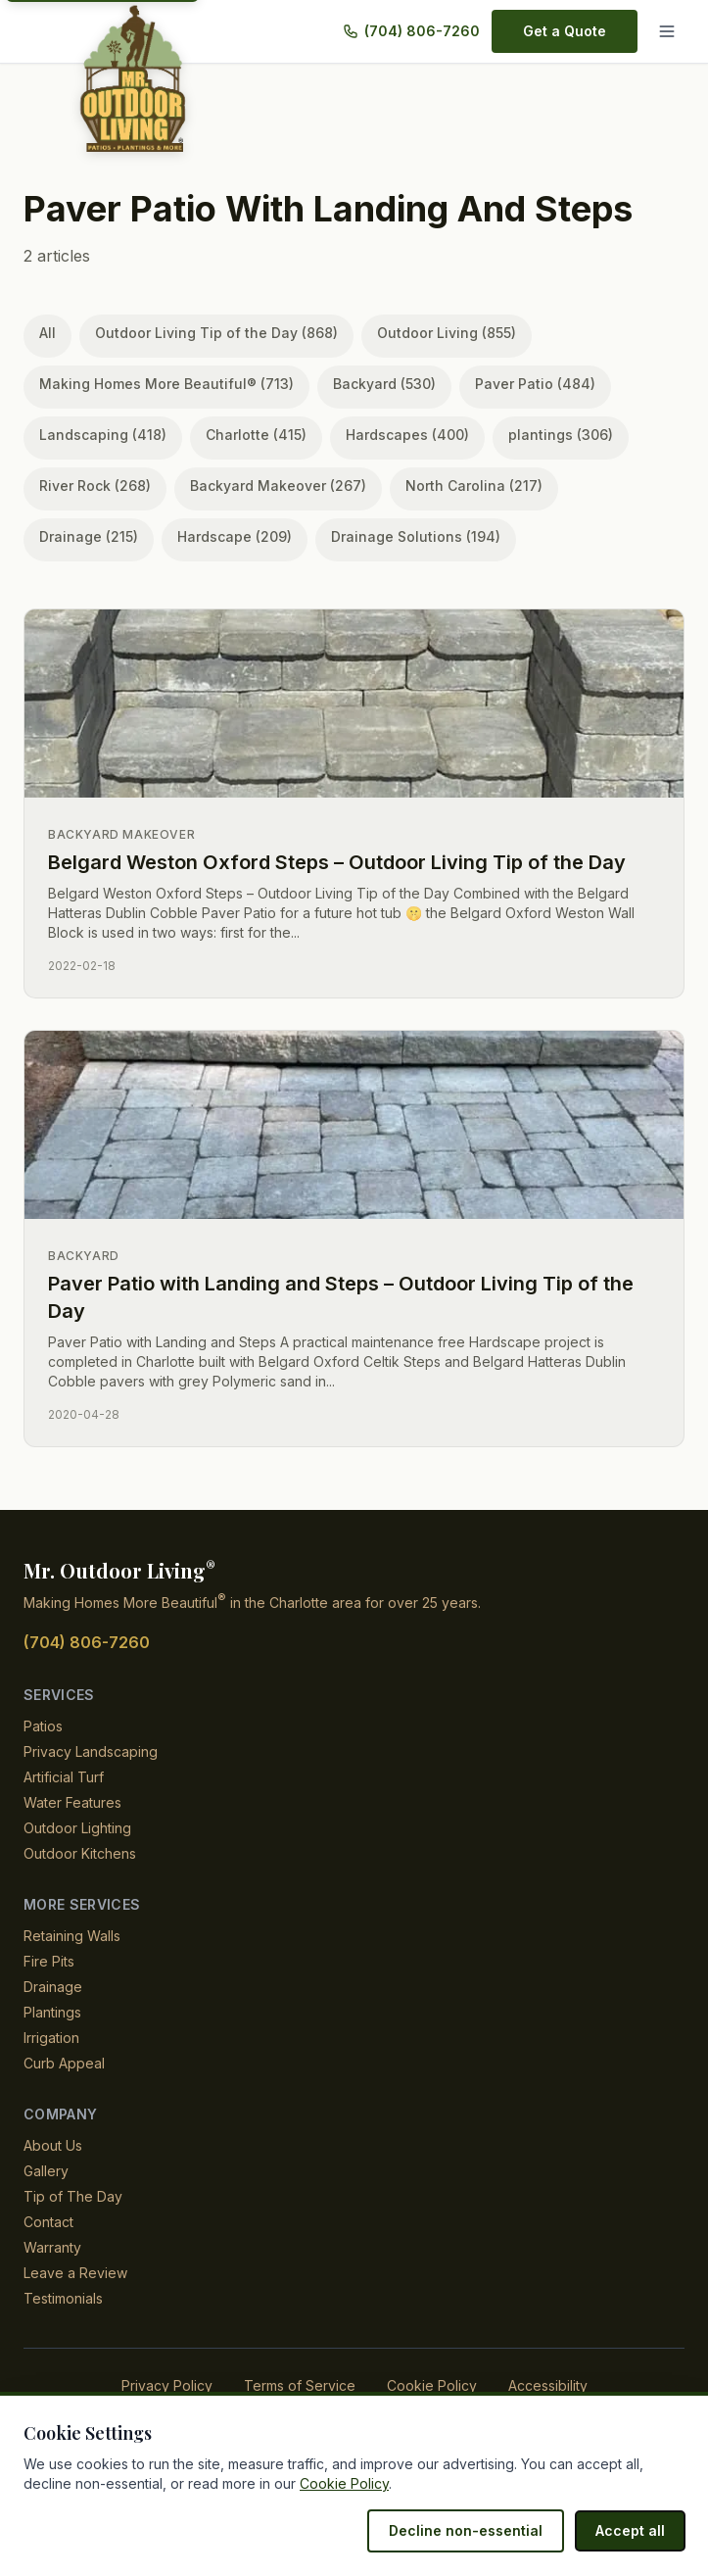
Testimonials (64, 2298)
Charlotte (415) (245, 434)
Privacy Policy (173, 2385)
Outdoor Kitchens (80, 1853)
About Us (53, 2145)
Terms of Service (301, 2385)
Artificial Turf (65, 1777)
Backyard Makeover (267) (264, 485)
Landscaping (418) (98, 434)
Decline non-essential (475, 2530)
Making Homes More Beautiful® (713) (162, 383)
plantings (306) (532, 434)
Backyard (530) (373, 383)
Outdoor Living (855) (429, 332)
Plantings (53, 2012)
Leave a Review (72, 2272)
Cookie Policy (427, 2385)
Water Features (72, 1802)
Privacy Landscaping (89, 1751)
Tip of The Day (70, 2196)
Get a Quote (566, 31)
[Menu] (666, 31)
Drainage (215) (605, 485)
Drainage (53, 1986)
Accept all (632, 2530)
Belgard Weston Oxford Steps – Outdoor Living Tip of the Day (338, 862)
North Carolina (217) (452, 485)
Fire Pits (49, 1961)
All (47, 332)
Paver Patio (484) (515, 383)
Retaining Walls (73, 1935)
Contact (48, 2221)
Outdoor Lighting (79, 1828)
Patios (43, 1726)
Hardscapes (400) (389, 434)
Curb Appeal (63, 2063)
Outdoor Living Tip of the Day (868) (209, 332)
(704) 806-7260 (424, 31)
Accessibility (539, 2385)
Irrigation (54, 2037)
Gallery (46, 2171)
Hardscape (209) (92, 536)
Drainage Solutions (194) (264, 536)
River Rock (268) (91, 485)
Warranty (53, 2247)
